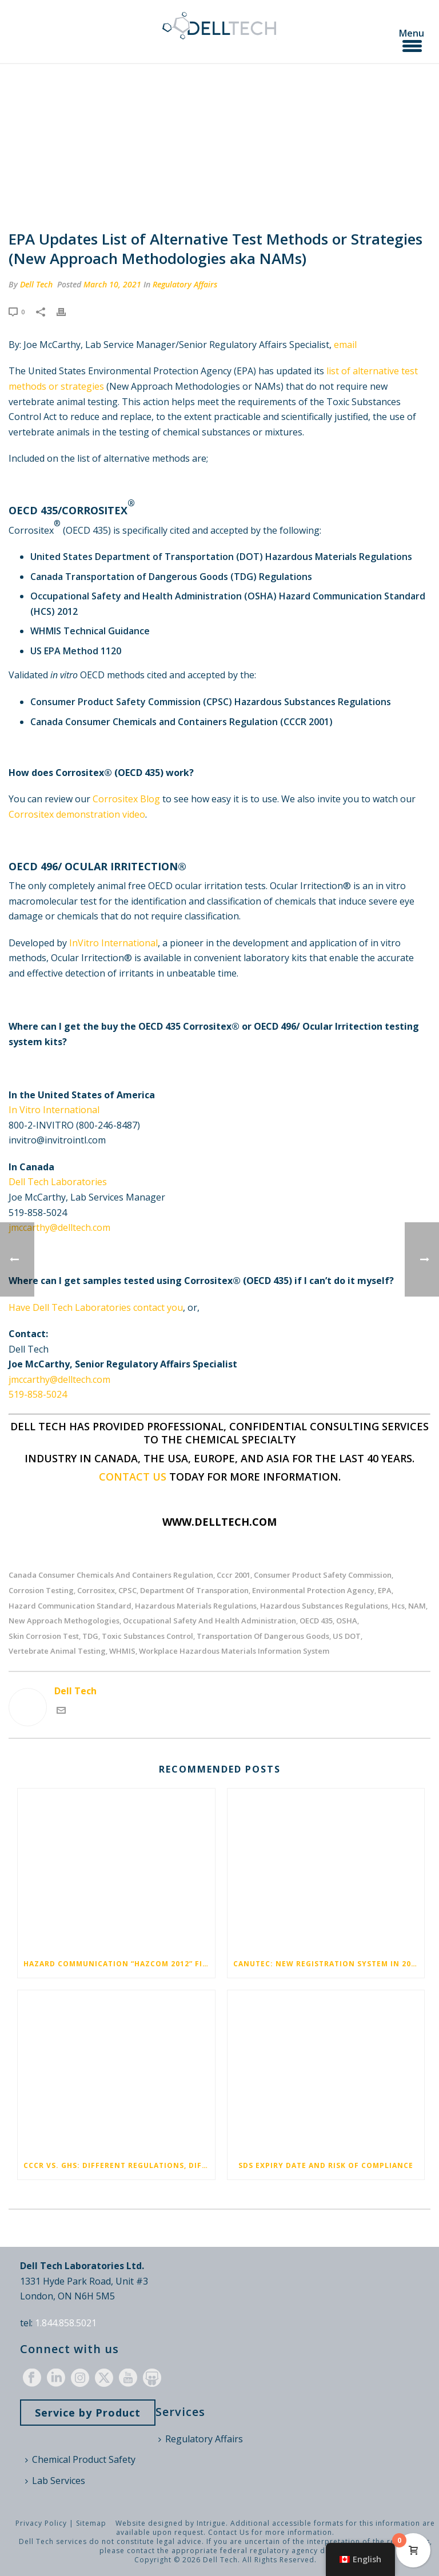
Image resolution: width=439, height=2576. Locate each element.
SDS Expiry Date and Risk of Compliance (325, 2165)
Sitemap (91, 2523)
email (345, 344)
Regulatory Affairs (185, 284)
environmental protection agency (313, 1590)
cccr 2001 (233, 1575)
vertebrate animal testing (57, 1651)
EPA (385, 1590)
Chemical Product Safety (80, 2459)
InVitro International (113, 943)
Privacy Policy (41, 2523)
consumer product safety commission (323, 1575)
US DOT (347, 1636)
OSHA (346, 1621)
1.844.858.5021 (66, 2323)
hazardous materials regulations (196, 1606)
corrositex (96, 1590)
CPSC (127, 1590)
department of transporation (194, 1590)
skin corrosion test (44, 1636)
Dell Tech (36, 284)
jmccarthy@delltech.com (59, 1227)
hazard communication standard (70, 1606)
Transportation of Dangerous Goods (263, 1636)
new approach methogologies (64, 1621)
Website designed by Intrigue (170, 2523)
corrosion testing (41, 1590)
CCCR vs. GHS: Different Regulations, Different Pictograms (119, 2165)
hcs (398, 1606)
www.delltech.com (219, 1522)
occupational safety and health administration (209, 1621)
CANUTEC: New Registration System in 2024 (326, 1964)
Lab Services (55, 2480)
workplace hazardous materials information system (234, 1651)
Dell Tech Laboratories (58, 1181)
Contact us (132, 1476)
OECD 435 (316, 1621)
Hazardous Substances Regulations (324, 1606)
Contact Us (228, 2532)
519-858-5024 (38, 1394)
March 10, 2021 (112, 284)
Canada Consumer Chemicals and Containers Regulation (111, 1575)
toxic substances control (147, 1636)
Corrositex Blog (126, 799)
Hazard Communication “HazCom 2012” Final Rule (119, 1964)
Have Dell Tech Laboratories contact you (96, 1307)
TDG (90, 1636)
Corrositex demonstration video (77, 814)
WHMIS (122, 1651)
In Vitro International (54, 1109)
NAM (417, 1606)
